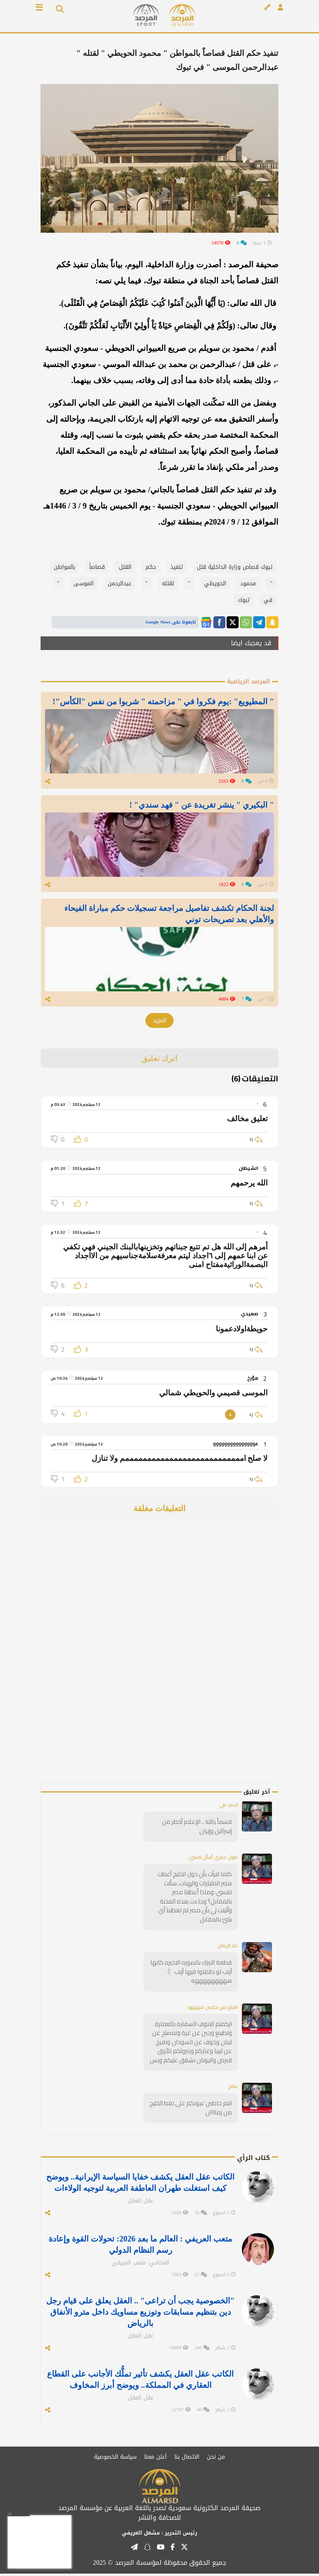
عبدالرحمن (119, 583)
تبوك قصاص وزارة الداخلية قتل (234, 567)
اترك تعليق (159, 1060)
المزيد (159, 1022)
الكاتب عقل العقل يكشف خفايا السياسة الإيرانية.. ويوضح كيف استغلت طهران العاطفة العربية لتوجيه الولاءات (140, 2185)
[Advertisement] (222, 1664)
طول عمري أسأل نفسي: (213, 1859)
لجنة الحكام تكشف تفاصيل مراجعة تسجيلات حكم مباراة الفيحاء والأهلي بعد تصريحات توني (169, 915)
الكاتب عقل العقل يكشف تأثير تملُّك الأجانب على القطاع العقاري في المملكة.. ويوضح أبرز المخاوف (140, 2382)
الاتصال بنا (186, 2459)
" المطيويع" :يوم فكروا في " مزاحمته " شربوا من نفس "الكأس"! (163, 701)
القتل (125, 567)
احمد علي (228, 1807)
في (268, 600)
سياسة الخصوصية (115, 2459)
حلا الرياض (227, 1948)
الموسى (84, 583)
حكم (150, 567)
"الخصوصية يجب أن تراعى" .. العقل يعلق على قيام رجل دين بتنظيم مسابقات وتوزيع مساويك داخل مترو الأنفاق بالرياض (140, 2314)
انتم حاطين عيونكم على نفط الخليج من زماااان (190, 2110)
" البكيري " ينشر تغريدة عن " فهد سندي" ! (201, 805)
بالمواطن (64, 567)
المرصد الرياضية (248, 681)
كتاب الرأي (253, 2160)
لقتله (168, 583)
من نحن (216, 2459)
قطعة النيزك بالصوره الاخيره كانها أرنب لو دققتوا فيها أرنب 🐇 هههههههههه (191, 1974)
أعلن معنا (155, 2459)
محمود (248, 583)
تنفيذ (176, 567)
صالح (233, 2088)
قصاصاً (97, 567)
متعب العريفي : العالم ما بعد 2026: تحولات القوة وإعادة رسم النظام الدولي (140, 2247)
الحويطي (215, 583)
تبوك (243, 600)
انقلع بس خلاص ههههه (213, 2009)
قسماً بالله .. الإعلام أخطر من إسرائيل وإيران (197, 1828)
